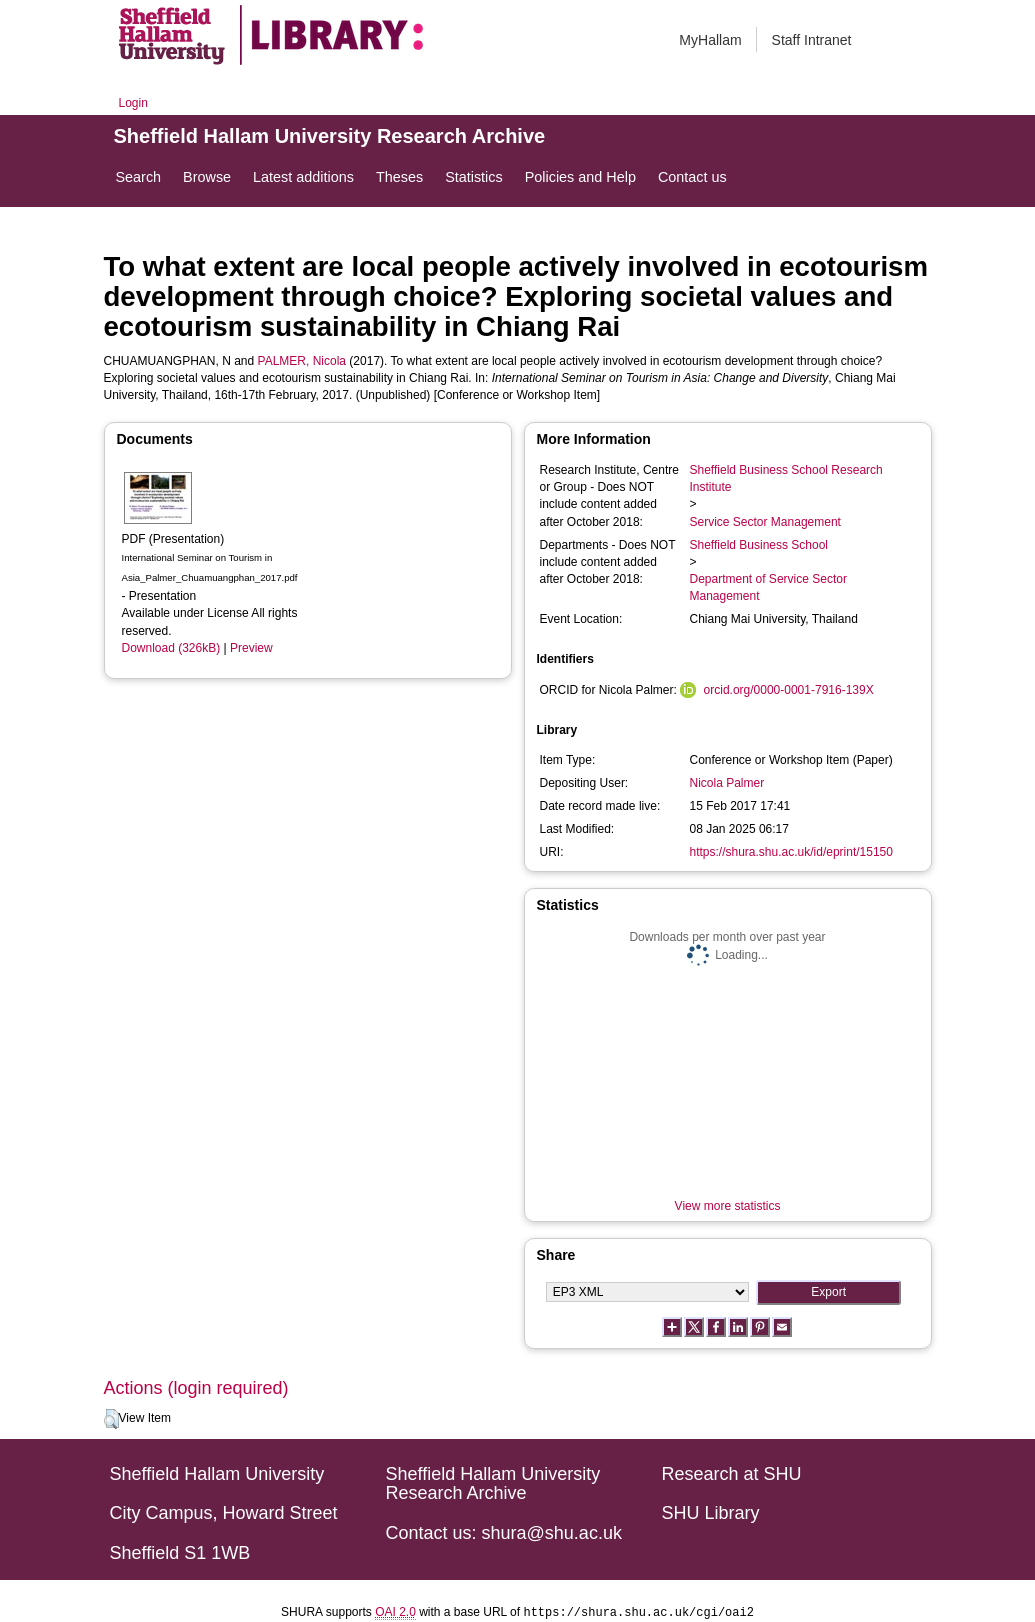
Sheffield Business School (759, 545)
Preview (251, 648)
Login (133, 103)
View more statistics (728, 1206)
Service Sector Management (765, 522)
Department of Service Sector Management (768, 587)
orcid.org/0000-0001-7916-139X (789, 690)
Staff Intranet (812, 40)
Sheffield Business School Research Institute (786, 478)
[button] (111, 1419)
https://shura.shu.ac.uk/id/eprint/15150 (791, 852)
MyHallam (710, 40)
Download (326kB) (171, 648)
